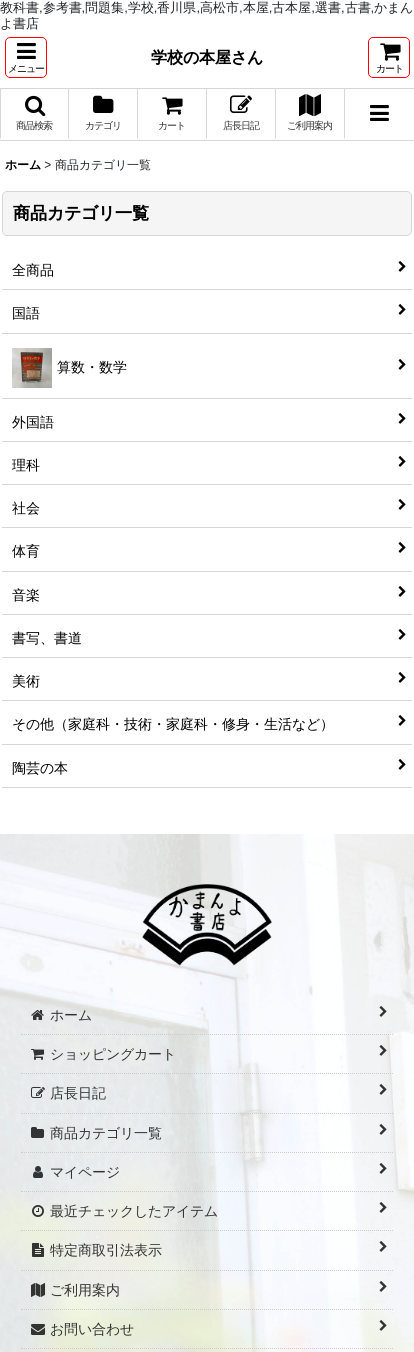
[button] (26, 57)
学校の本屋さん (207, 57)
